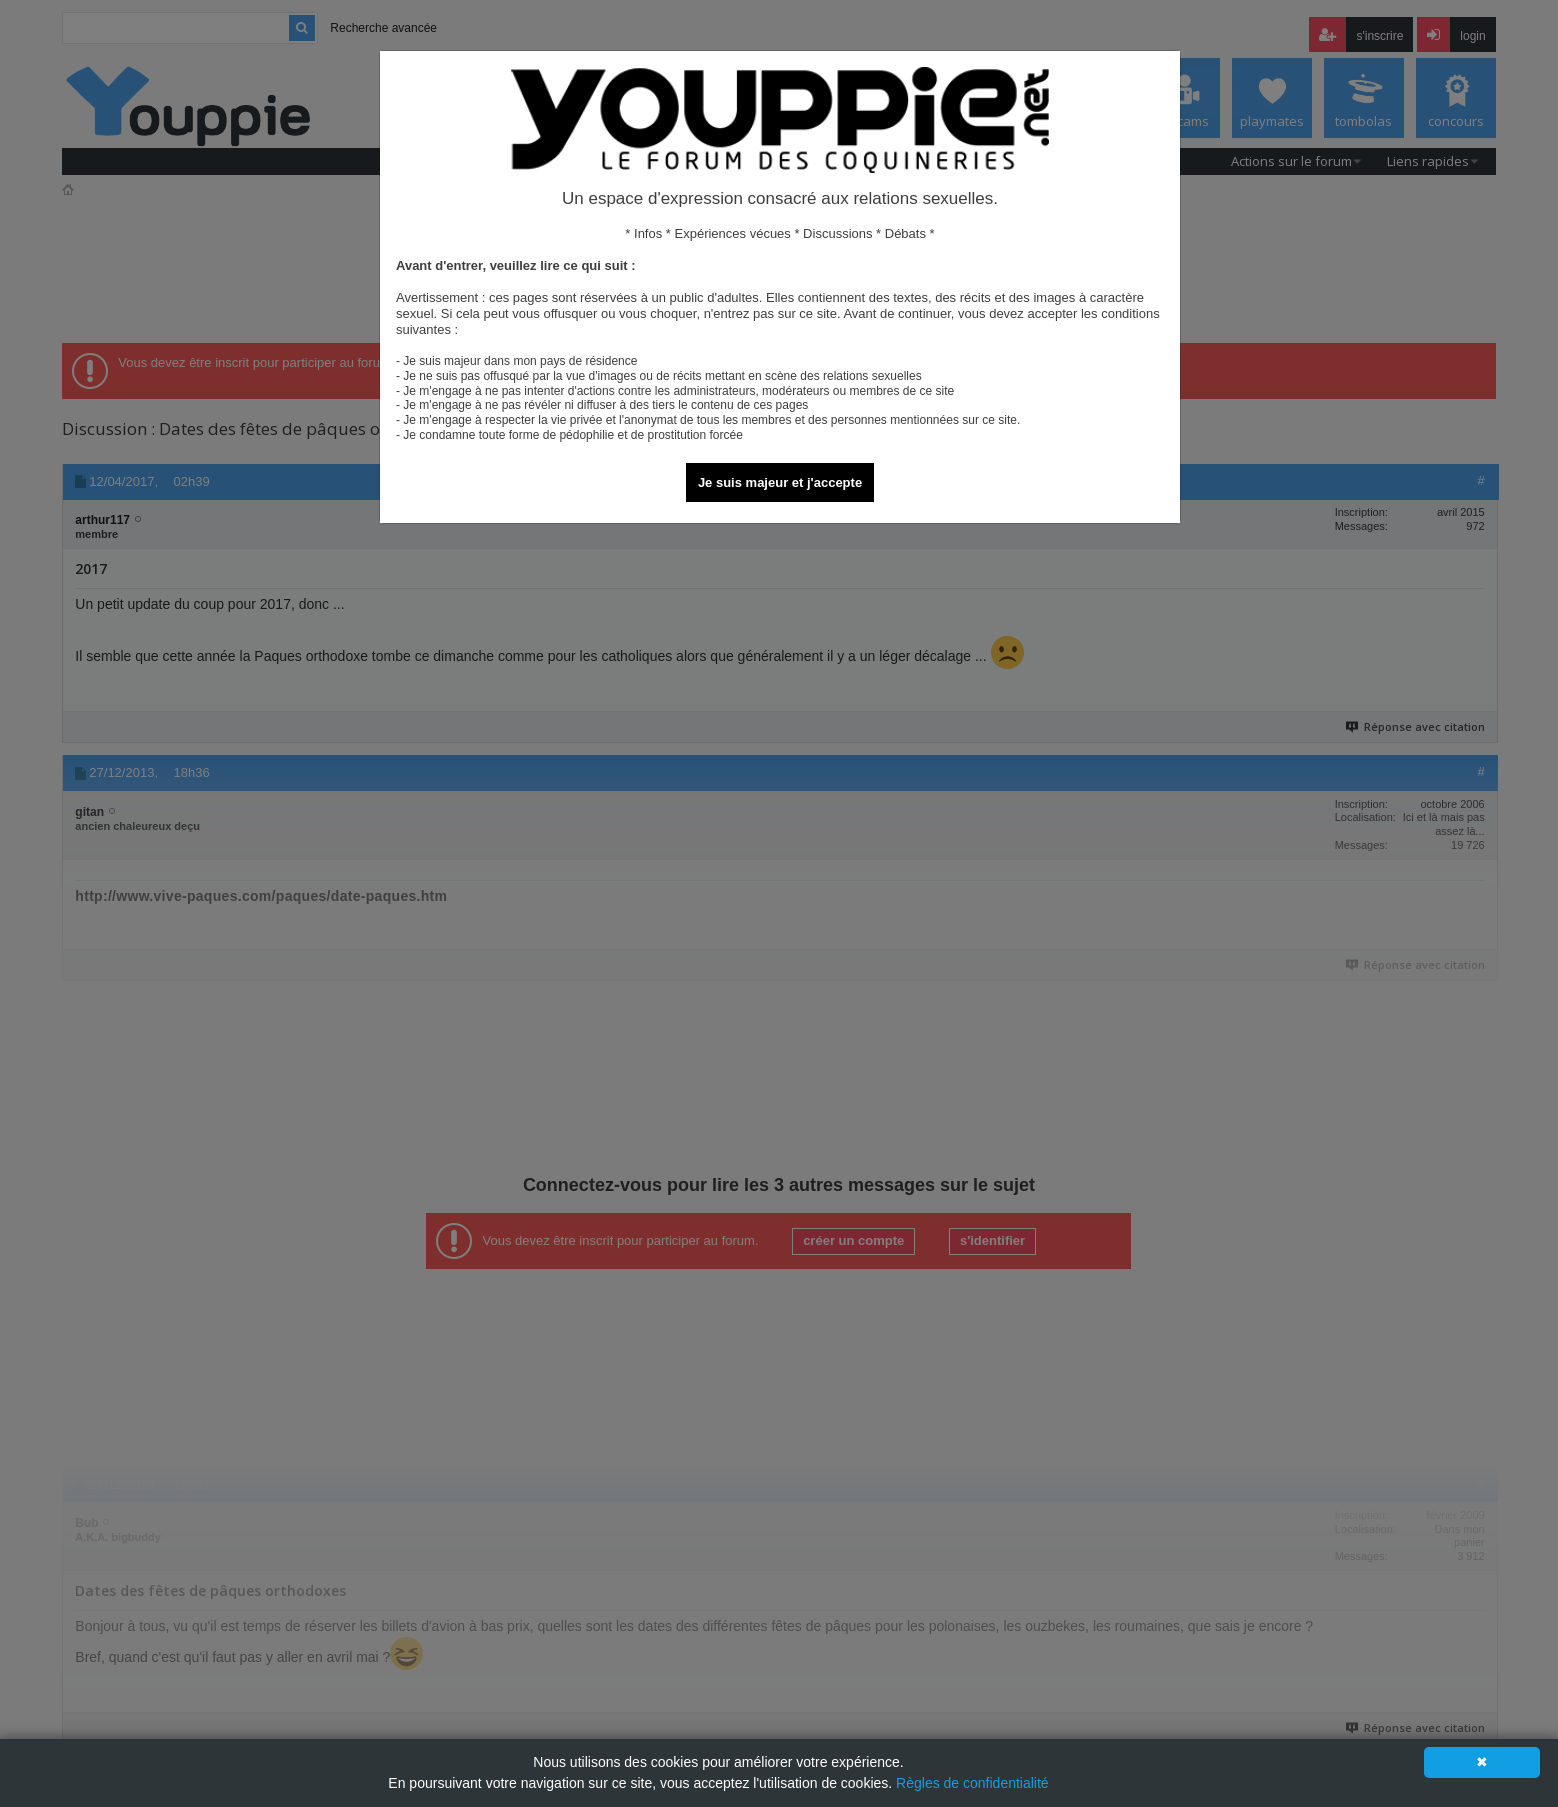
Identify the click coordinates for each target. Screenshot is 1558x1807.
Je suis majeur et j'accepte (780, 482)
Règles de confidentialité (972, 1783)
